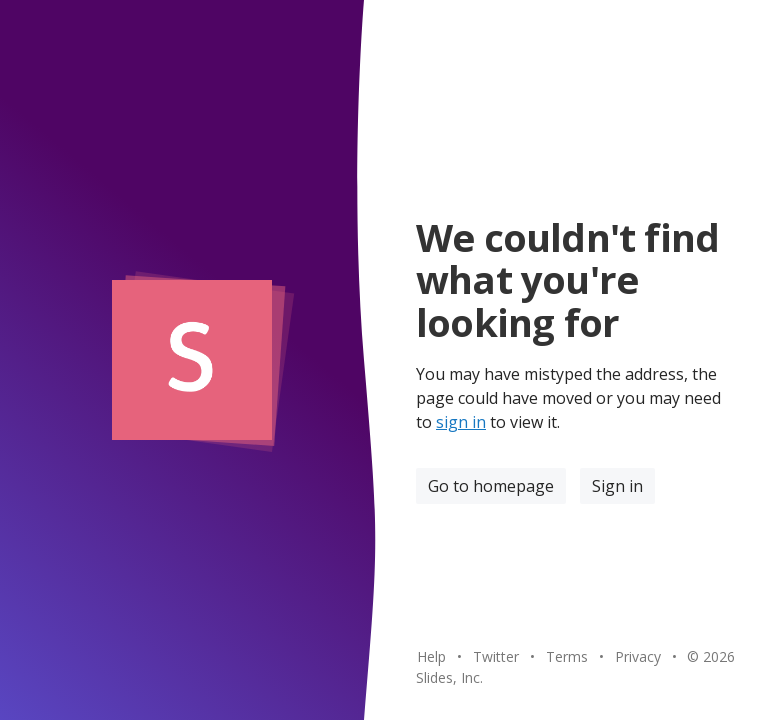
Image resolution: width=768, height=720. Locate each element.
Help (431, 656)
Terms (567, 656)
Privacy (638, 656)
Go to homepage (491, 486)
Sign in (617, 486)
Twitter (496, 656)
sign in (461, 422)
